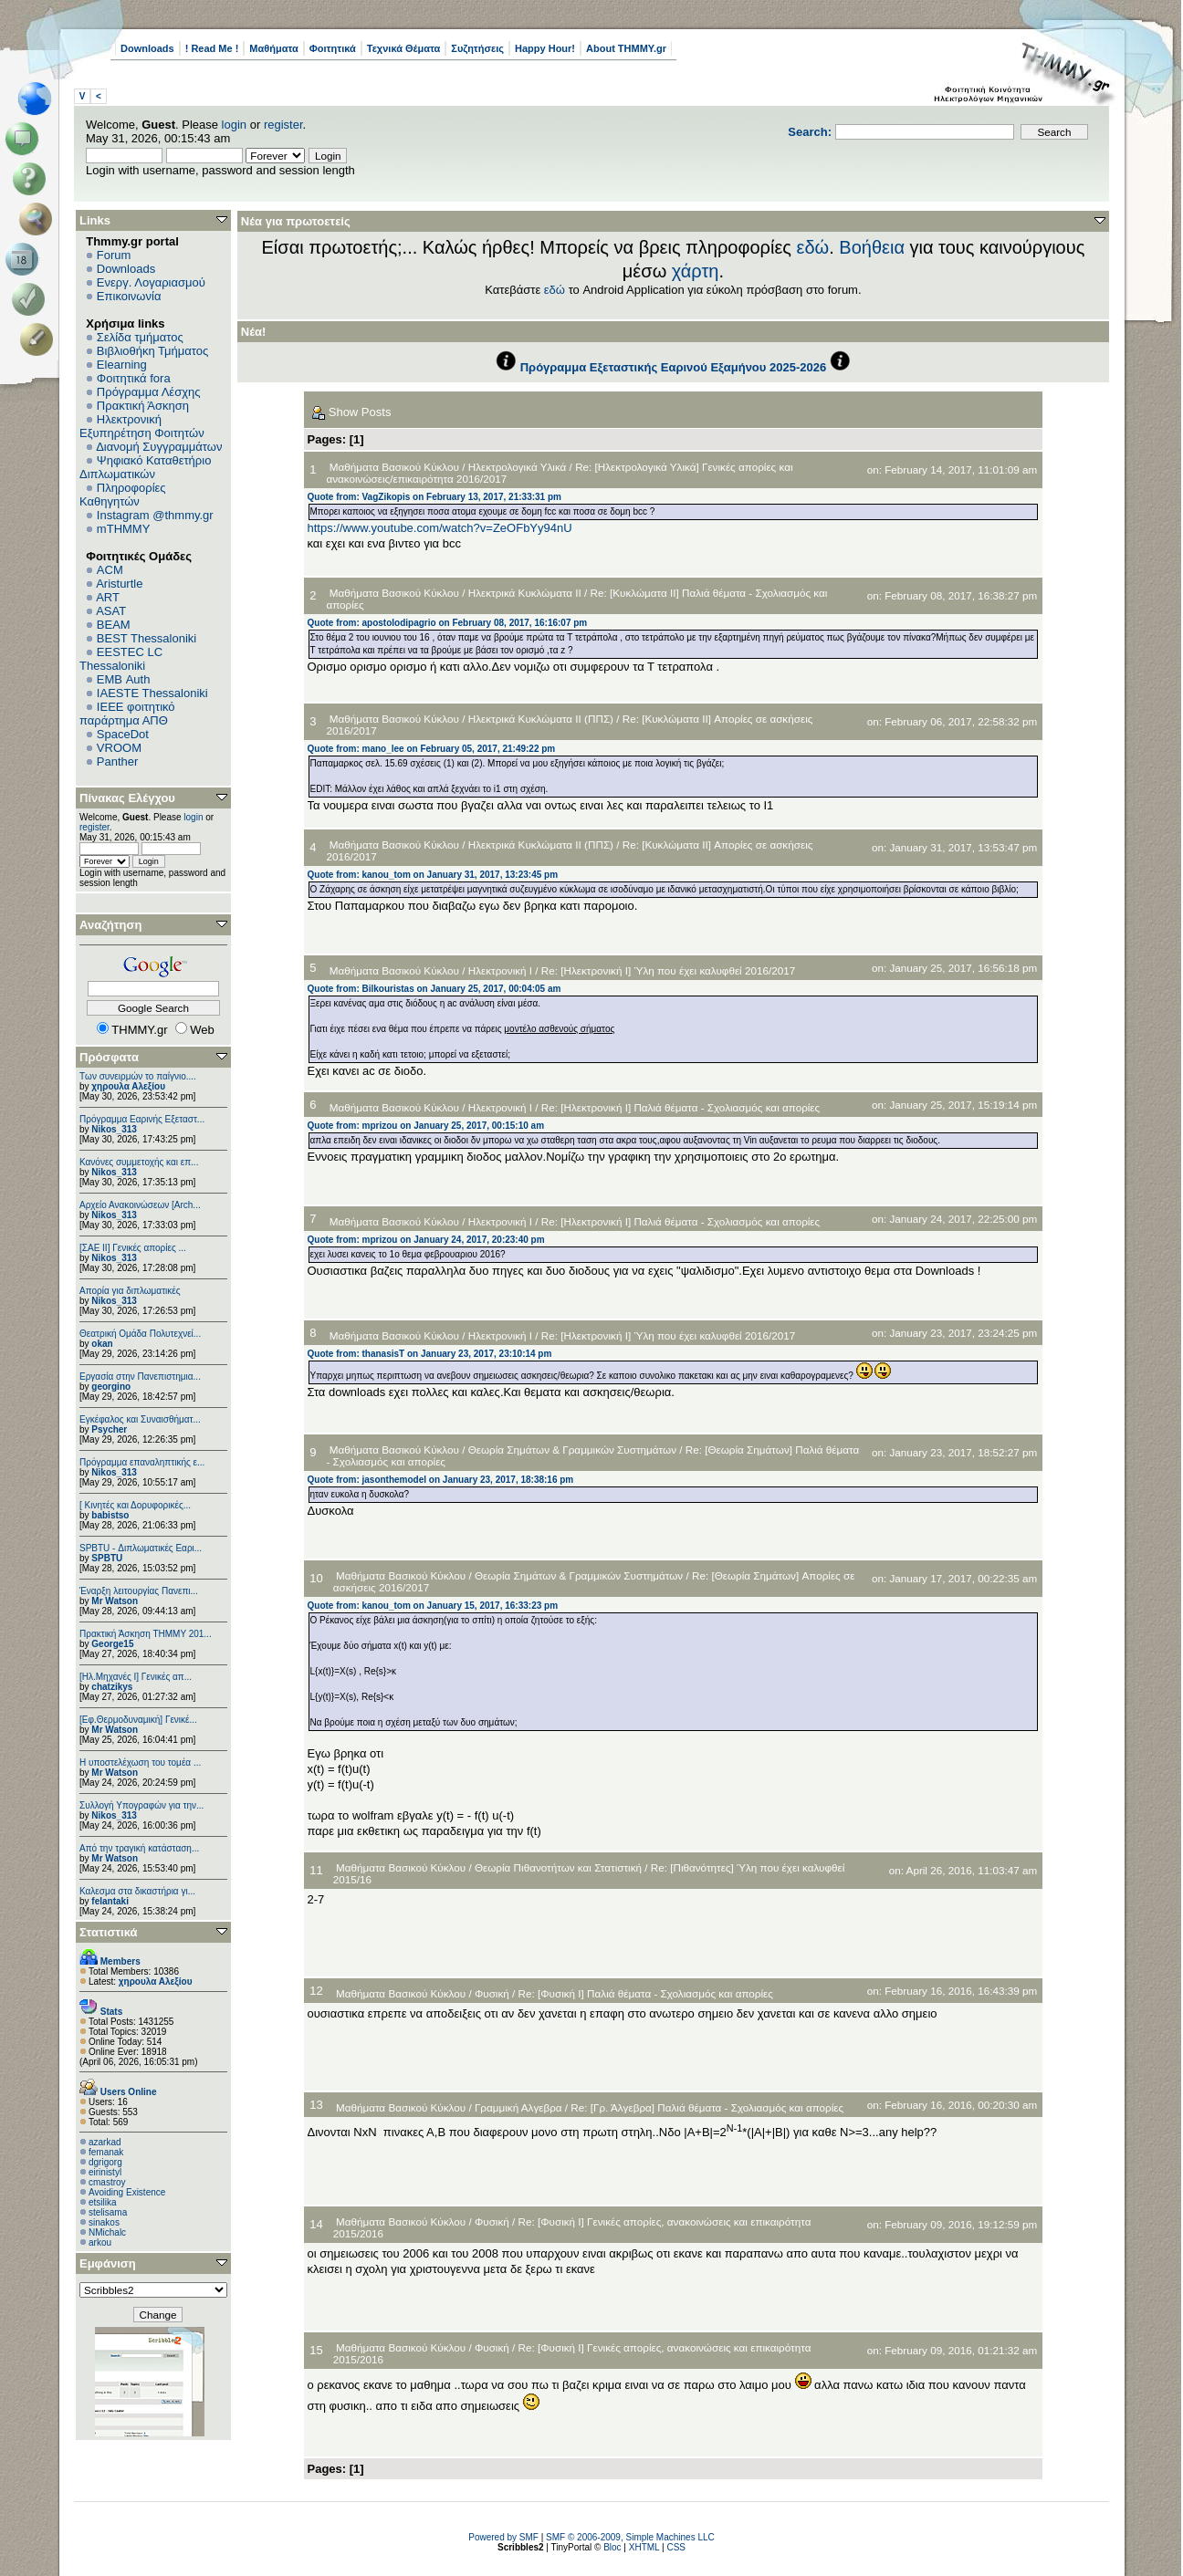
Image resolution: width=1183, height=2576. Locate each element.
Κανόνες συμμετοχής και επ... (138, 1162)
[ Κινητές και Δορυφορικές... (135, 1505)
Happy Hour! (545, 48)
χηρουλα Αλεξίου (128, 1086)
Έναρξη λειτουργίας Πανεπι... (138, 1591)
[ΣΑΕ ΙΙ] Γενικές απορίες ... (132, 1248)
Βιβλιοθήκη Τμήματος (152, 351)
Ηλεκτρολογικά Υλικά (517, 467)
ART (108, 597)
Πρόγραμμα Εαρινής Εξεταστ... (141, 1119)
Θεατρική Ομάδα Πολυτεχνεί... (140, 1334)
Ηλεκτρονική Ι (500, 970)
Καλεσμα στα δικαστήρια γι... (137, 1891)
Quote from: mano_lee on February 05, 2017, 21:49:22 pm (432, 749)
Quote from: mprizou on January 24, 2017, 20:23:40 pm (426, 1240)
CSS (676, 2547)
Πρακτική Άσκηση (143, 405)
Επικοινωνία (129, 296)
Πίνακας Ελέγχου (127, 798)
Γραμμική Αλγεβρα (518, 2107)
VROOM (119, 748)
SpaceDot (123, 734)
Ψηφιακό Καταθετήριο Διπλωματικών (145, 467)
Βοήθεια (872, 247)
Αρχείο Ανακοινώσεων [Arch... (140, 1205)
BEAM (114, 624)
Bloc (612, 2547)
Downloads (147, 48)
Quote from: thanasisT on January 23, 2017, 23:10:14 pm (430, 1354)
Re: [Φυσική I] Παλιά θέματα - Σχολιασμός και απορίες (645, 1993)
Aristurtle (119, 583)
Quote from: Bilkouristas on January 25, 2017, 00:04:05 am (434, 989)
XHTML (644, 2547)
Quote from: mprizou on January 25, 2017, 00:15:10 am (426, 1126)
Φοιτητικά (332, 48)
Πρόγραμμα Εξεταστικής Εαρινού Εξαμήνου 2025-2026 (673, 367)
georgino (111, 1387)
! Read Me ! (212, 48)
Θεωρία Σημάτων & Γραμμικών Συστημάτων (572, 1449)
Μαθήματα (273, 48)
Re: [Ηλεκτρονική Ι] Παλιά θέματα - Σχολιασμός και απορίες (680, 1107)
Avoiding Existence (127, 2192)
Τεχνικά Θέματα (404, 48)
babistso (110, 1515)
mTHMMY (124, 529)
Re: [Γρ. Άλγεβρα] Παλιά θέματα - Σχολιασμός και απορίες (707, 2107)
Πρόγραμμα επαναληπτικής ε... (141, 1462)
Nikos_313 (113, 1129)
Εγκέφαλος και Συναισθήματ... (140, 1419)
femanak (106, 2152)
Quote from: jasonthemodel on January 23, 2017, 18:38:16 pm (441, 1480)
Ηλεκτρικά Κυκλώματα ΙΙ (524, 593)
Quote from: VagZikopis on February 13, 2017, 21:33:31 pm (434, 497)
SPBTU (106, 1558)
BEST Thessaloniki (146, 638)
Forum (114, 255)
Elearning (122, 364)
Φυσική (492, 1993)
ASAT (111, 611)
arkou (100, 2242)
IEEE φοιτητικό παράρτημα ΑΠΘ (127, 713)
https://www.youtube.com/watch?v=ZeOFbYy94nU (440, 528)
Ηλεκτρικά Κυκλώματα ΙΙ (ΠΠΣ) (540, 719)
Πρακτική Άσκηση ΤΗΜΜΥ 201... (145, 1634)
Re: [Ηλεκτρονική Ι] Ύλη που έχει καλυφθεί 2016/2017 (668, 970)
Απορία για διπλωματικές (130, 1291)
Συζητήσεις (477, 48)
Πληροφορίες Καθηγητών (122, 494)
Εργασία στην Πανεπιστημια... (140, 1376)
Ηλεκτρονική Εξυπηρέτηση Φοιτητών (141, 426)
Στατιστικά (108, 1932)
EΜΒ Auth (124, 679)
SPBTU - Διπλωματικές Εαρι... (140, 1548)
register (283, 124)
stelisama (108, 2212)
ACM (110, 570)
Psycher (109, 1429)
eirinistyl (105, 2172)
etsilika (103, 2202)
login (234, 124)
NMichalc (107, 2232)
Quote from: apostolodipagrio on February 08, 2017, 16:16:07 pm (448, 623)
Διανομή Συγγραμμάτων (159, 447)
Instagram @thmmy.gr (155, 515)
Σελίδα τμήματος (140, 337)
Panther (118, 761)
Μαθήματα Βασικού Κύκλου (394, 467)
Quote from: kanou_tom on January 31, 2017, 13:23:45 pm (433, 875)
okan (101, 1344)
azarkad (105, 2142)
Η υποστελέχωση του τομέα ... (140, 1762)
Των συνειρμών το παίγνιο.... (137, 1076)
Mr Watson (114, 1601)
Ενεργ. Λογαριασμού (151, 282)
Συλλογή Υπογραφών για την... (141, 1805)
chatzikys (111, 1687)
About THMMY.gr (626, 48)
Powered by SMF (503, 2537)
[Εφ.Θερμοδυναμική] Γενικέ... (138, 1720)
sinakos (104, 2222)
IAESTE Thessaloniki (152, 693)
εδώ (813, 247)
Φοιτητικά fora (134, 378)
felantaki (110, 1901)
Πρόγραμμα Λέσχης (149, 392)
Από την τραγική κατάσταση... (139, 1848)
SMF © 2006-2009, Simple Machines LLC (630, 2537)
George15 (112, 1644)
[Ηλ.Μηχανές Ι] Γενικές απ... (135, 1677)
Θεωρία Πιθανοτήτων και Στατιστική (558, 1867)
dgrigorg (105, 2162)
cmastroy (107, 2182)
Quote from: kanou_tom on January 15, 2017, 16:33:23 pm (433, 1606)
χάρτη (695, 271)
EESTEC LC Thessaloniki (120, 659)
